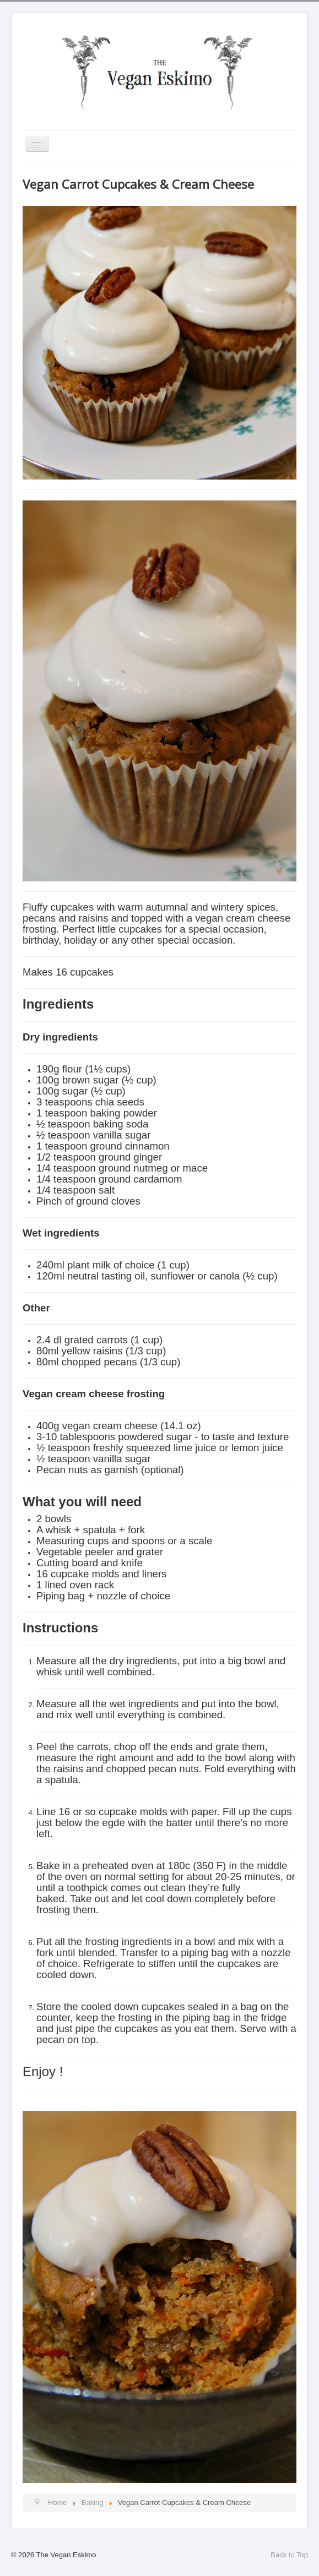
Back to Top (289, 2555)
